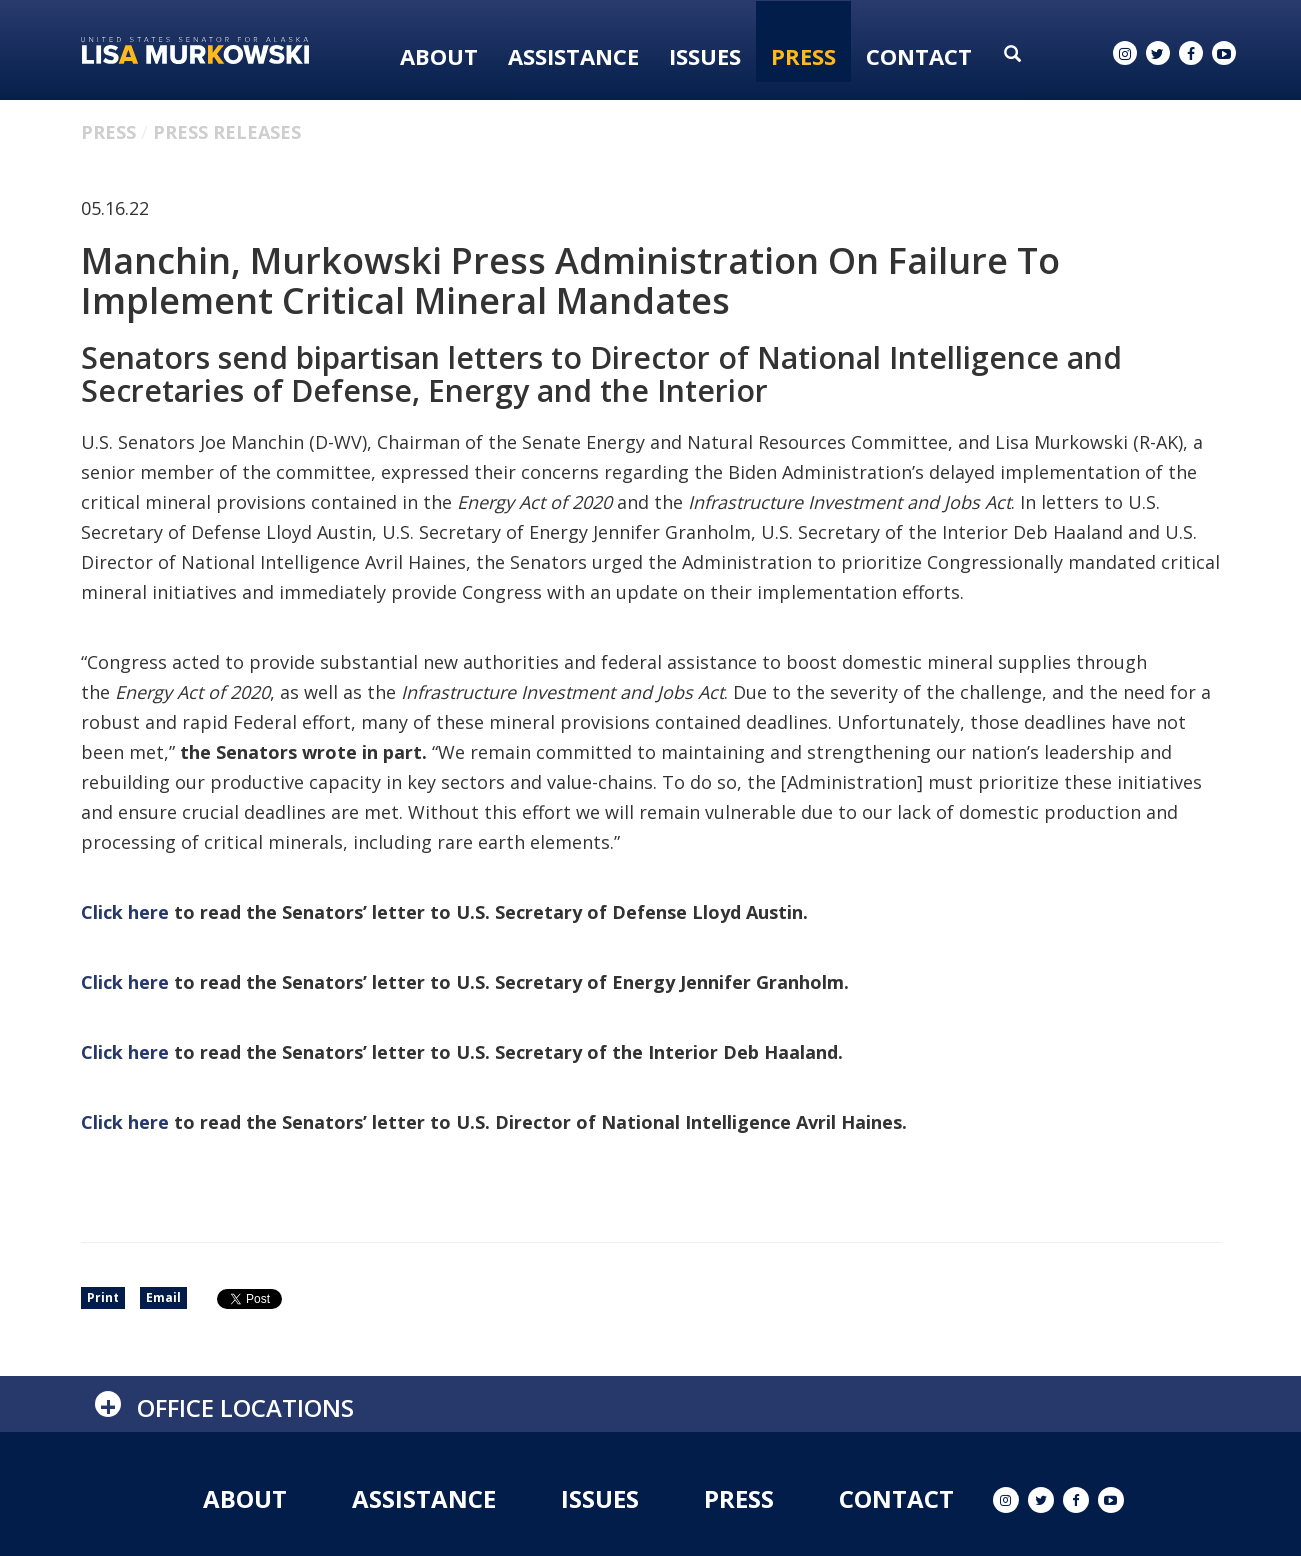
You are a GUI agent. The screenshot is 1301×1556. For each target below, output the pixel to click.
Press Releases (227, 132)
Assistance (573, 56)
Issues (705, 56)
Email (163, 1297)
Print (103, 1297)
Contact (919, 56)
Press (803, 56)
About (439, 56)
